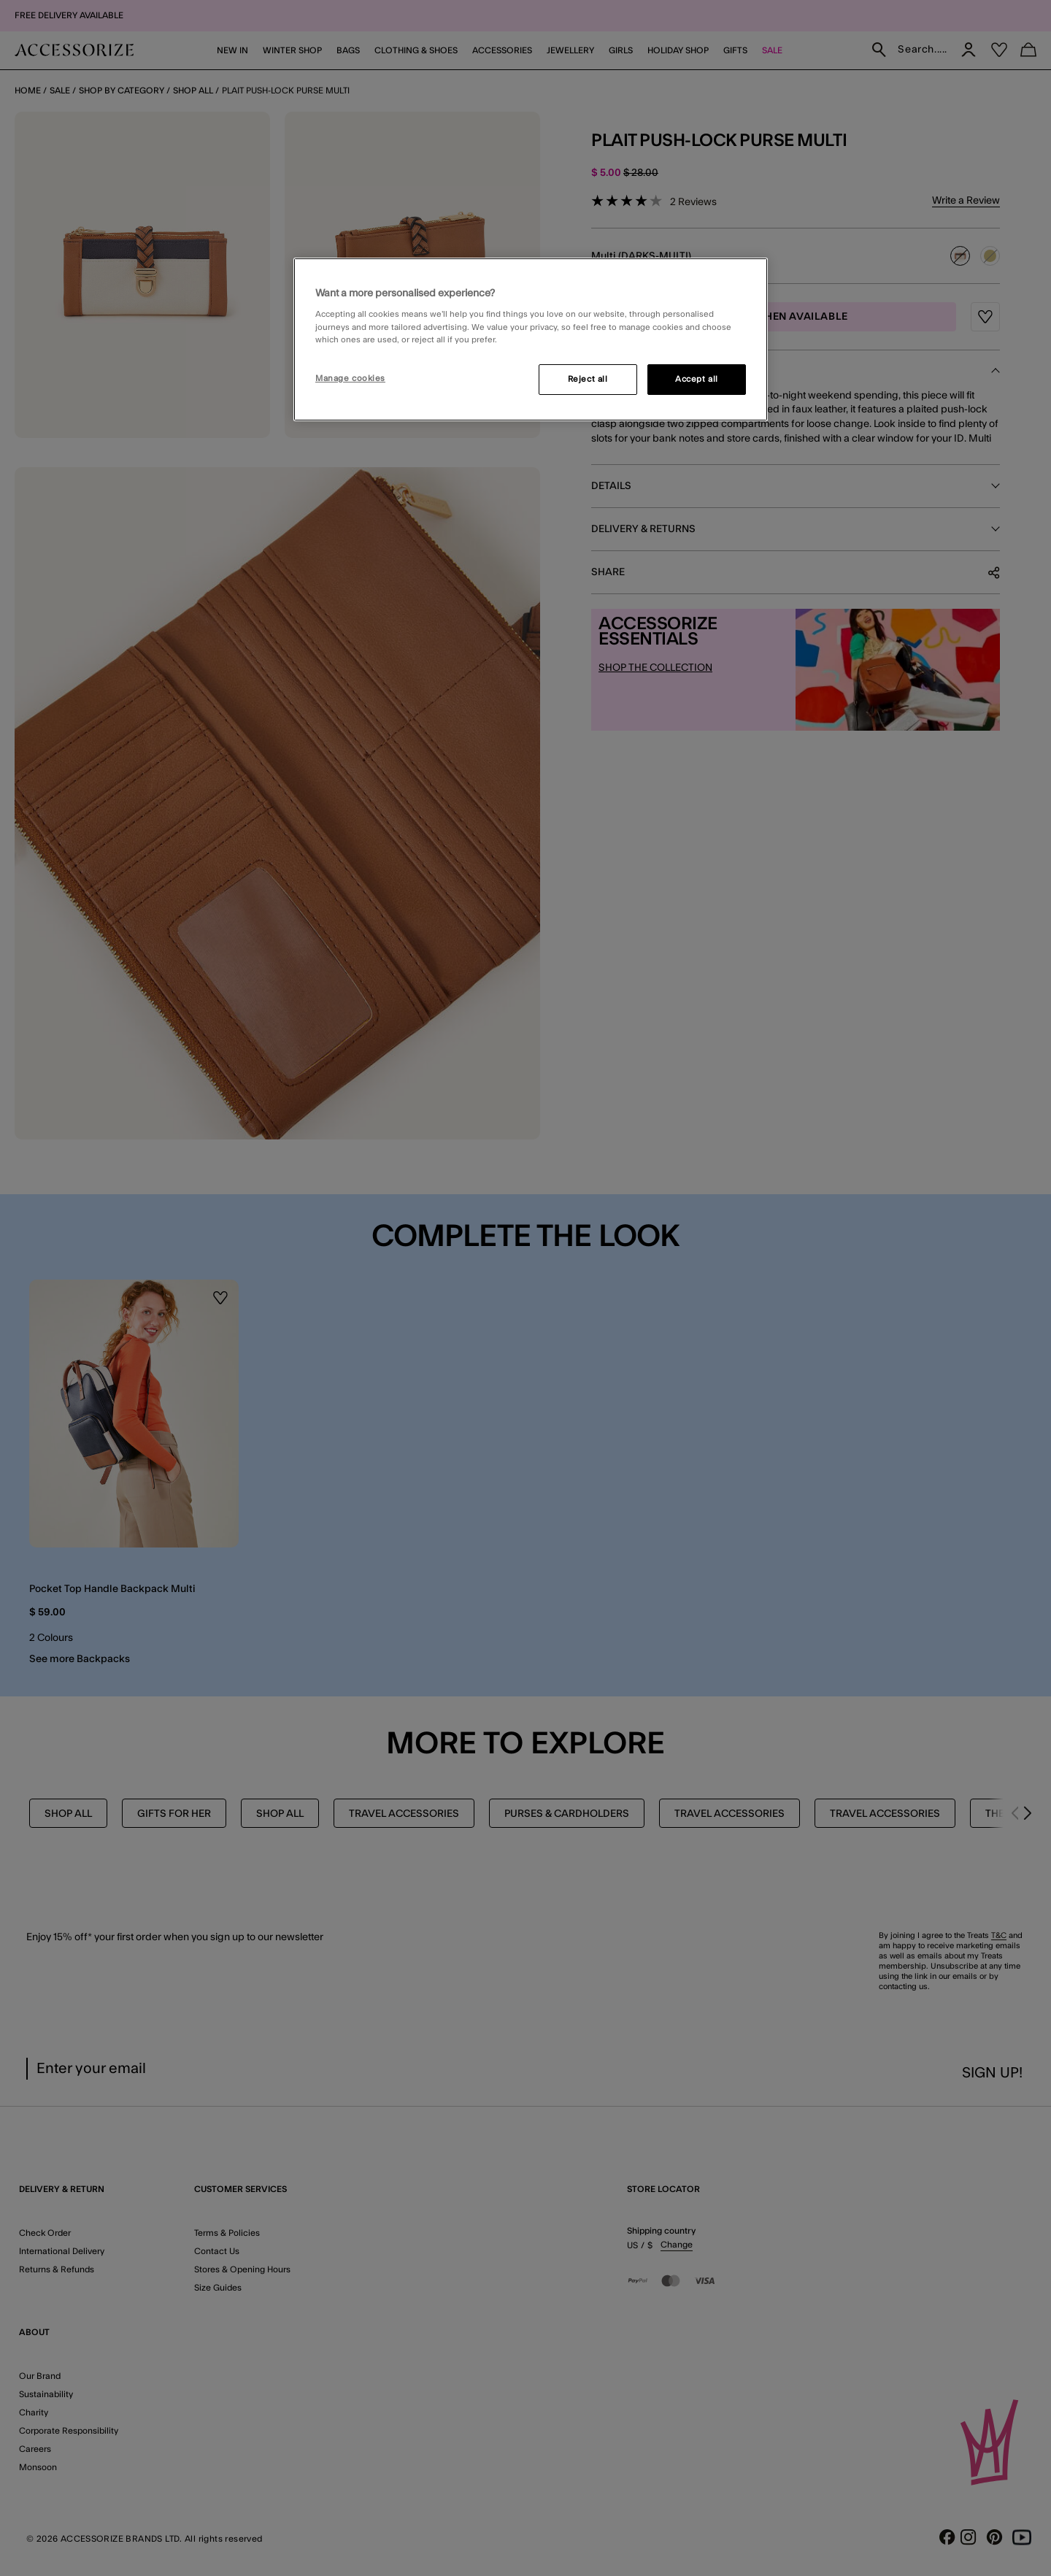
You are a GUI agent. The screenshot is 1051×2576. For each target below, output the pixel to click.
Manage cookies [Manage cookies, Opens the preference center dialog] (350, 378)
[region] (530, 339)
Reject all (588, 379)
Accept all (696, 379)
